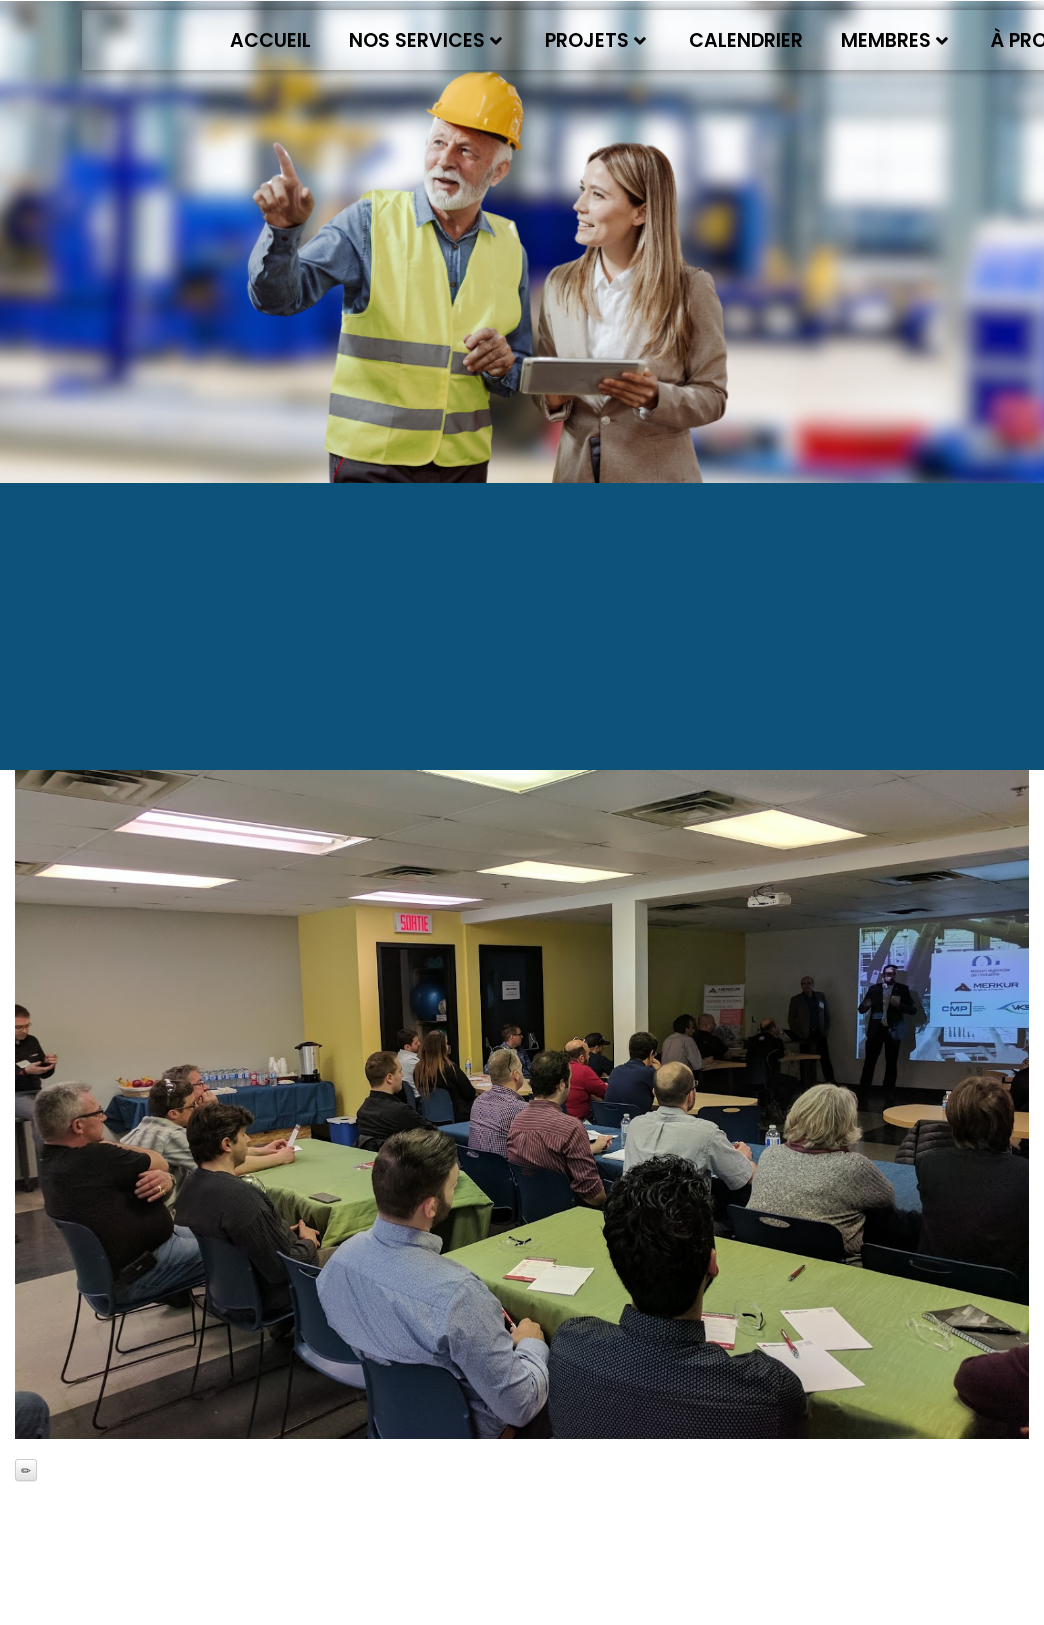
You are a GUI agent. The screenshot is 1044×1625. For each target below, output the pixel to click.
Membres (894, 40)
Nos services (425, 40)
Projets (595, 40)
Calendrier (746, 40)
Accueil (270, 40)
